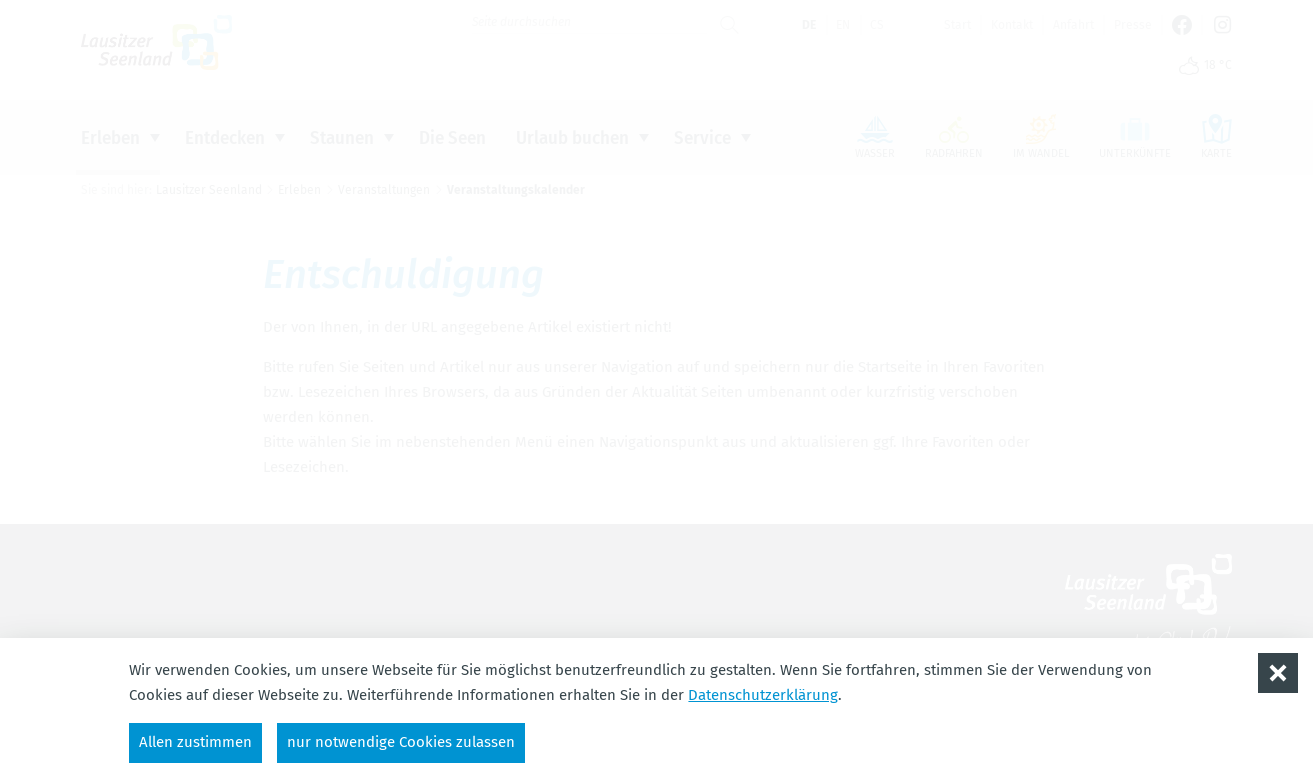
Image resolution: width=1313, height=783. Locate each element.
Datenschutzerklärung (763, 695)
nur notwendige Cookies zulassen (401, 742)
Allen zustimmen (195, 742)
